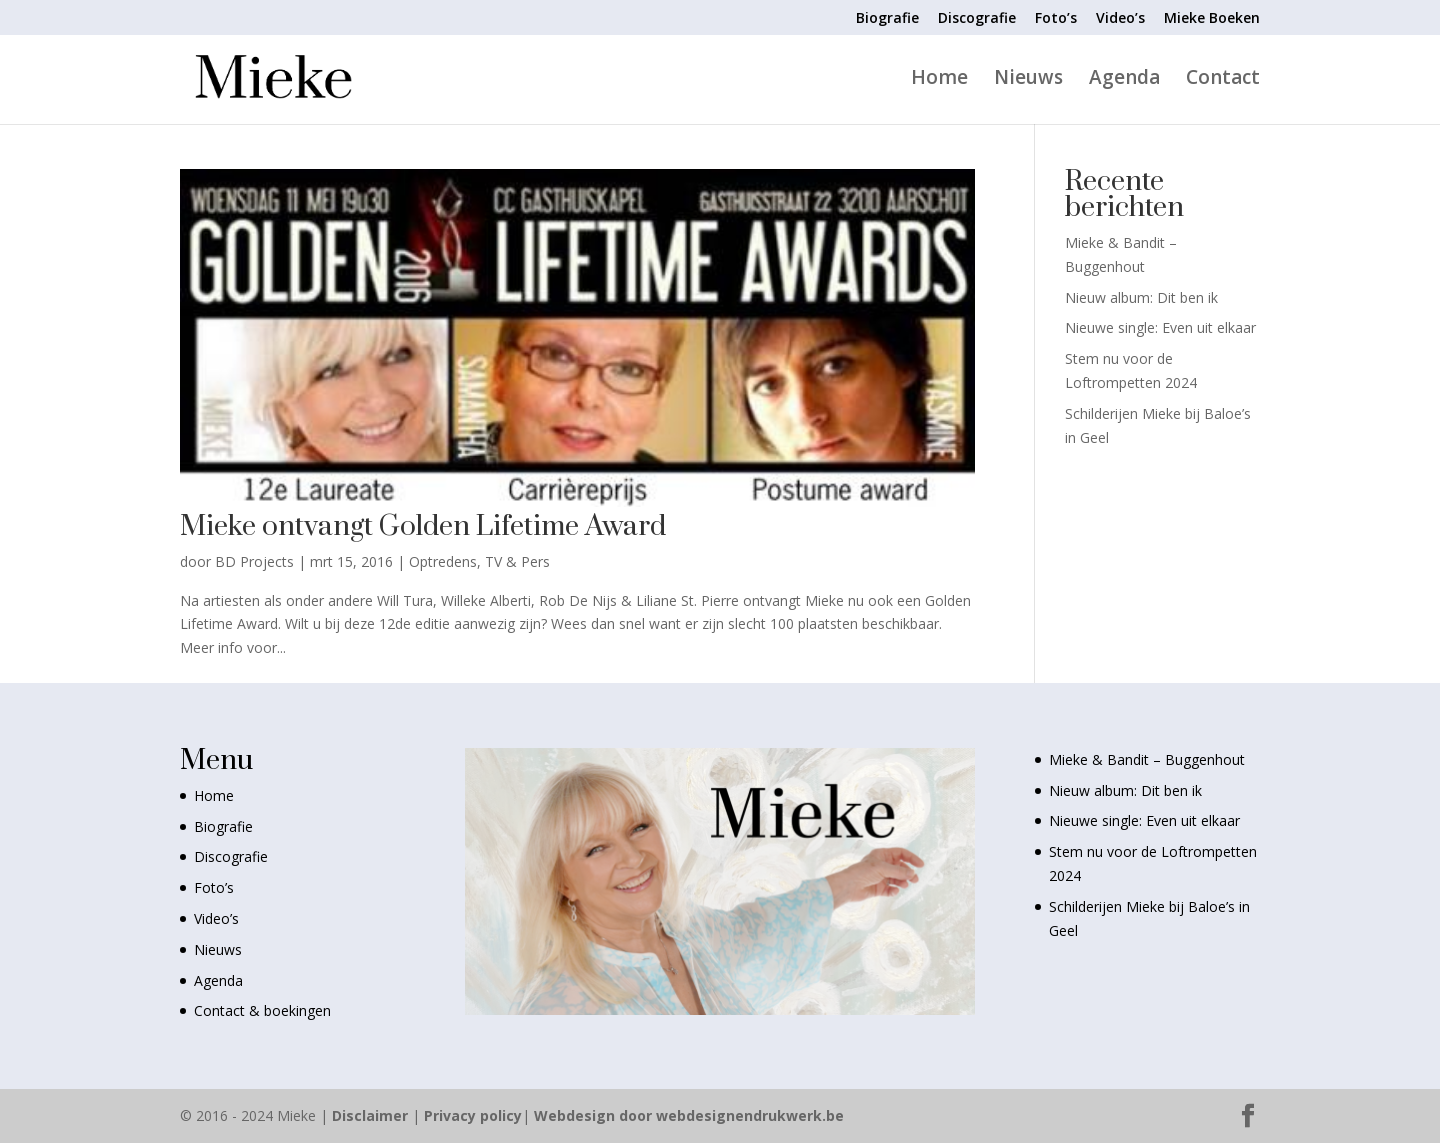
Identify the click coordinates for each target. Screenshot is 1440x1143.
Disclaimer (370, 1115)
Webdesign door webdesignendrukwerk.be (689, 1115)
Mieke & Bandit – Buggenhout (1147, 759)
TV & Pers (517, 561)
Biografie (887, 19)
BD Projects (254, 561)
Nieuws (1028, 80)
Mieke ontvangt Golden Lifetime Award (423, 526)
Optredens (443, 561)
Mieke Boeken (1212, 19)
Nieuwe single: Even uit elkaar (1160, 327)
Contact (1223, 80)
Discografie (977, 19)
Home (939, 80)
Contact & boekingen (262, 1010)
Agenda (1124, 80)
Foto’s (1056, 19)
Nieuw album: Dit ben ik (1141, 297)
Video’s (1120, 19)
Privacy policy (473, 1115)
